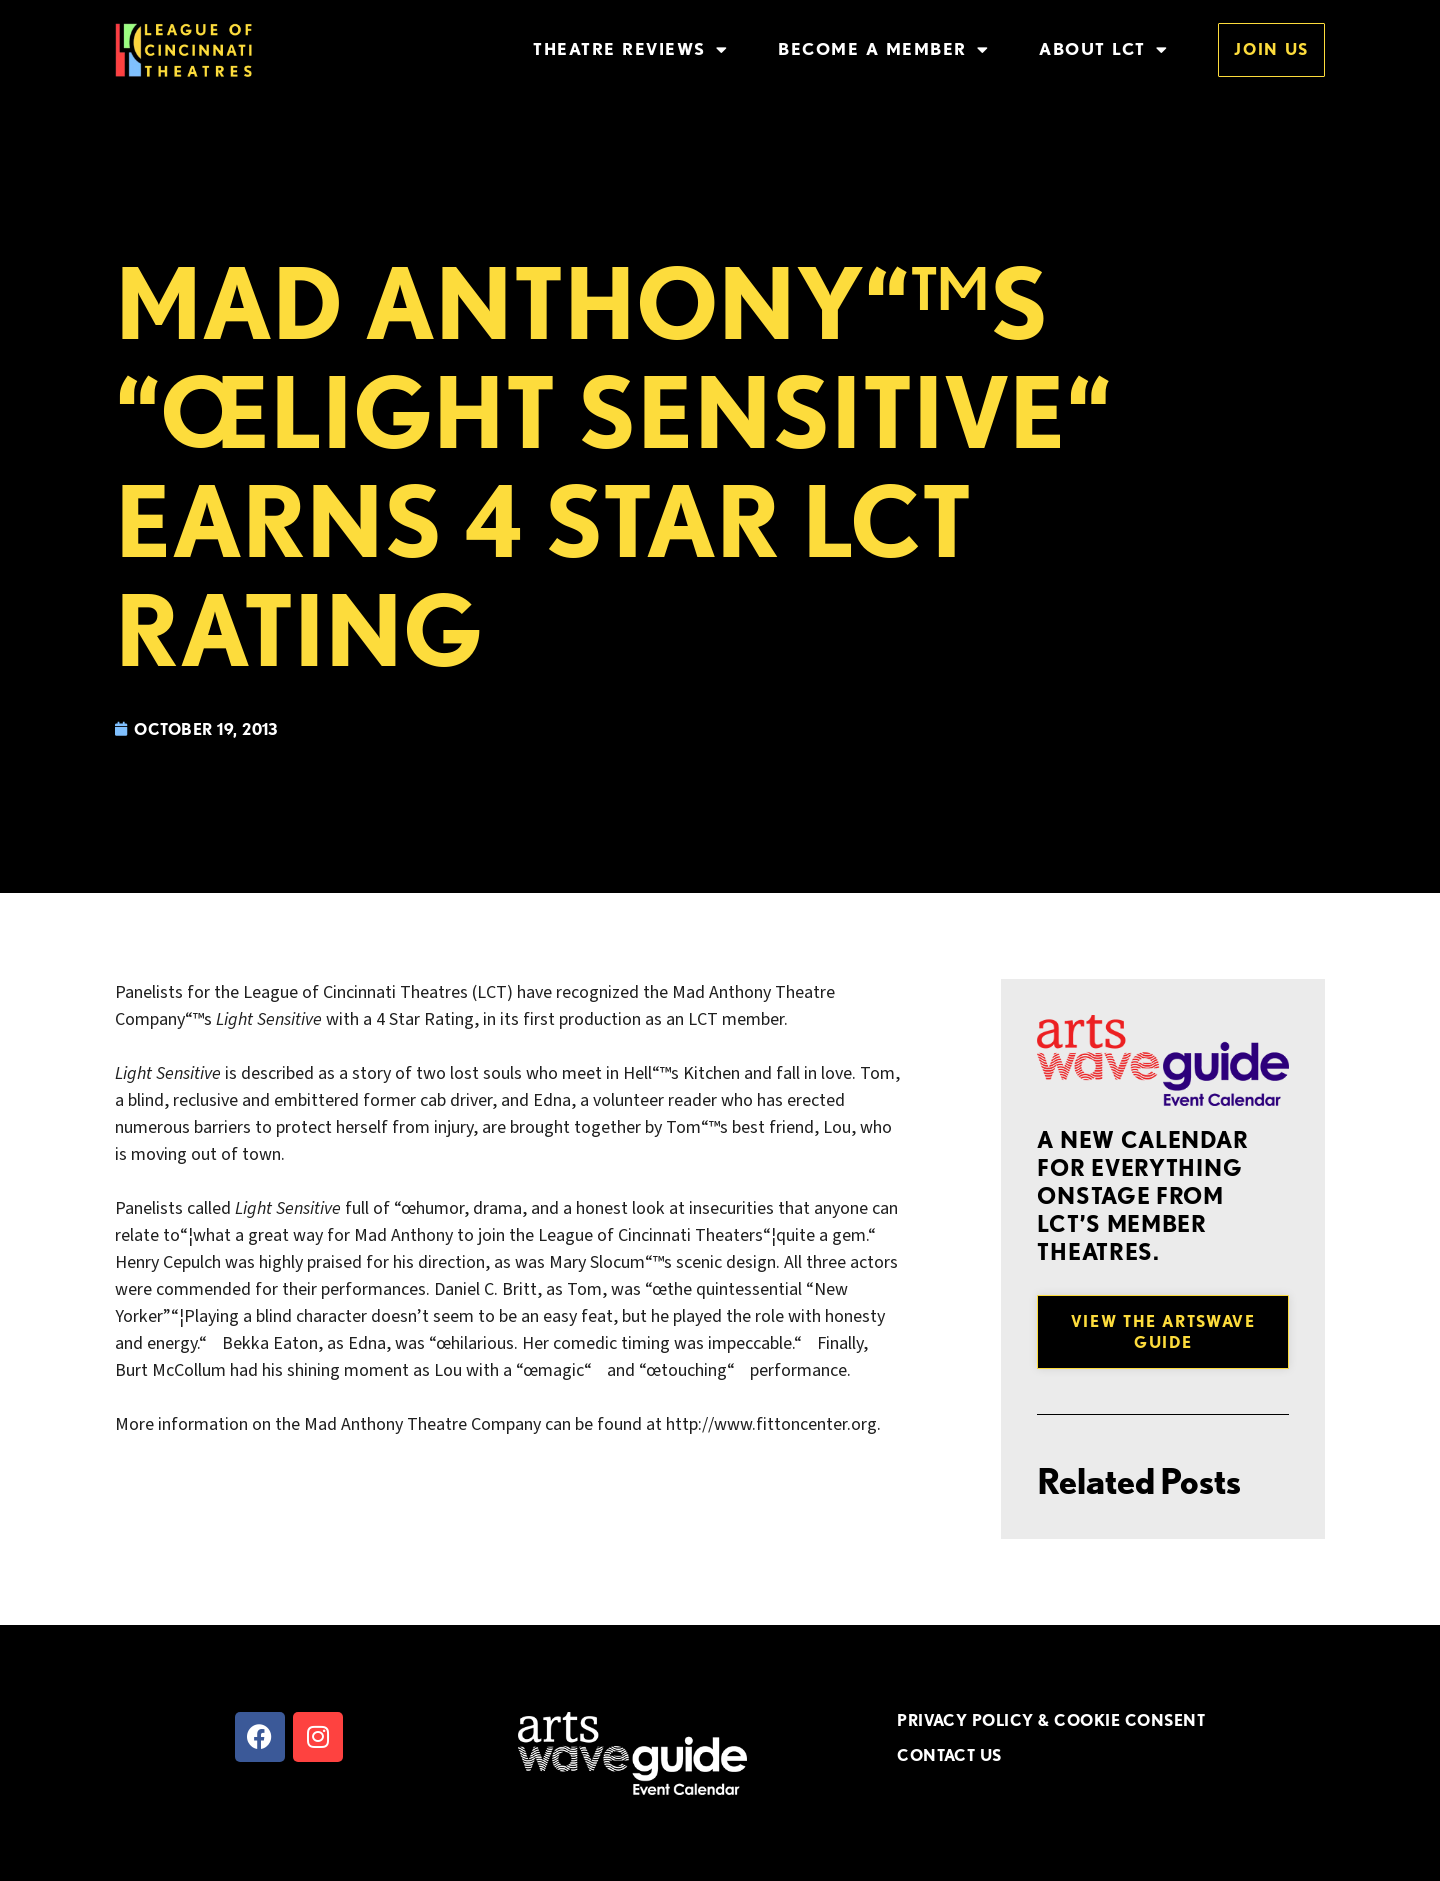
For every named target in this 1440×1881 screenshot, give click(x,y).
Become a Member (883, 49)
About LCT (1103, 49)
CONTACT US (949, 1755)
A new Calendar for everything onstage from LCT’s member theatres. (1142, 1196)
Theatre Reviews (630, 49)
